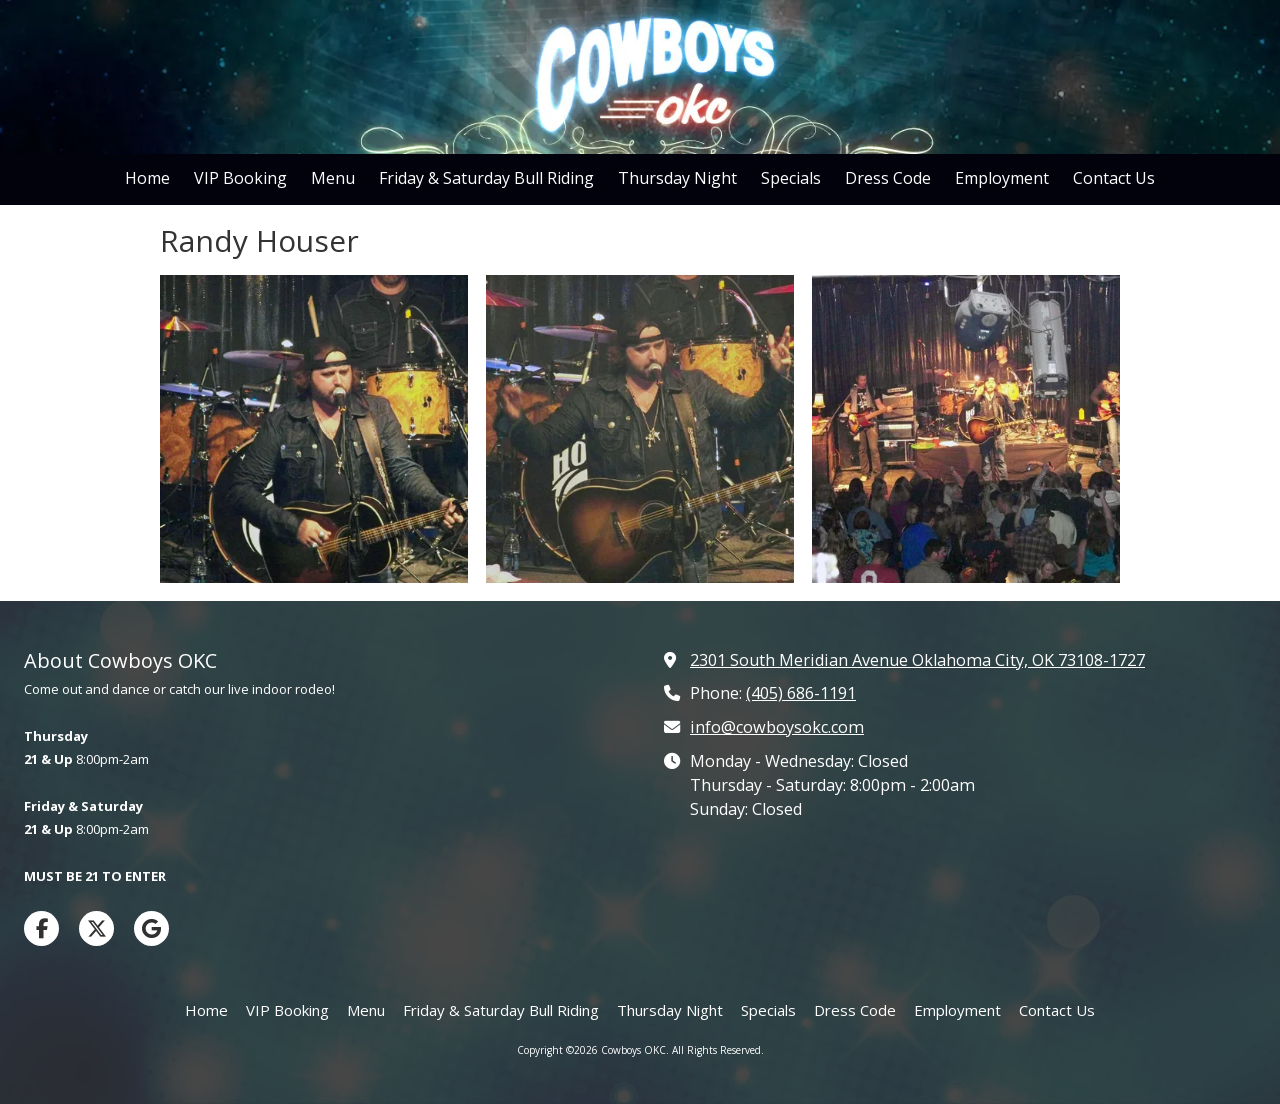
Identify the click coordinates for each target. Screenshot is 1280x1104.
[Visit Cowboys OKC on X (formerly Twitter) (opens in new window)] (96, 928)
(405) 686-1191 (801, 693)
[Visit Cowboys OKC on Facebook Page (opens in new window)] (41, 928)
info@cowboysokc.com (777, 727)
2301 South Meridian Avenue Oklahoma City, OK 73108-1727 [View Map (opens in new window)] (917, 660)
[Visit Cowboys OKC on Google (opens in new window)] (151, 928)
